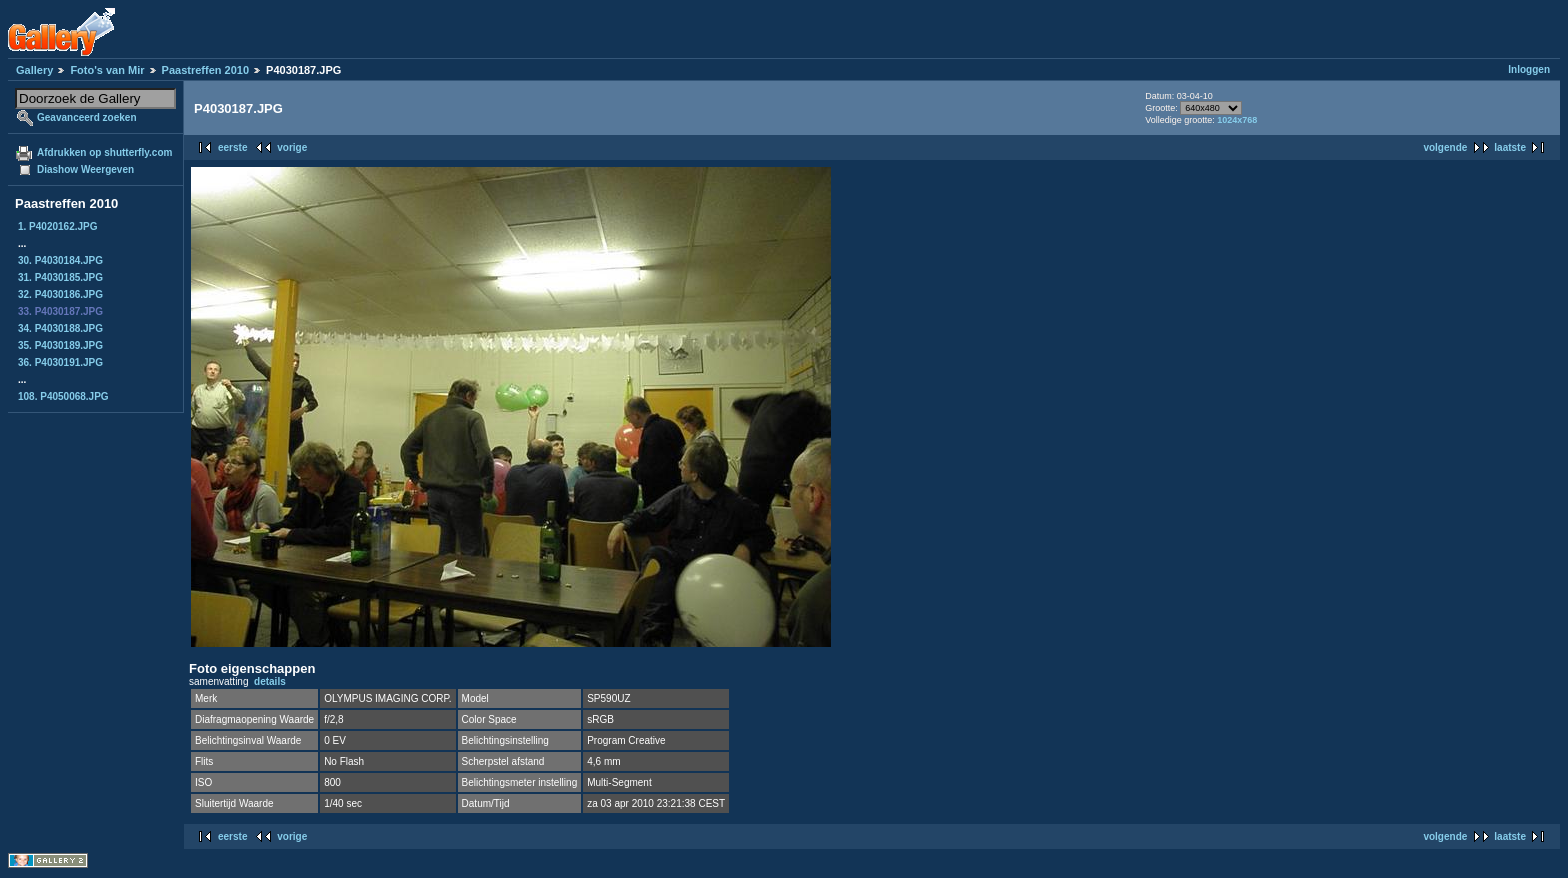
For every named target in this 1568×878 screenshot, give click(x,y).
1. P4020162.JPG (58, 226)
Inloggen (1529, 69)
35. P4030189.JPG (60, 345)
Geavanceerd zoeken (87, 117)
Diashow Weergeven (85, 169)
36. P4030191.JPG (60, 362)
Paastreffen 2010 (205, 70)
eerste (232, 147)
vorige (292, 147)
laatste (1510, 147)
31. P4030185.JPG (60, 277)
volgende (1445, 147)
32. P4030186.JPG (60, 294)
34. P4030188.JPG (60, 328)
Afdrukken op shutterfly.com (104, 152)
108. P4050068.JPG (63, 396)
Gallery (34, 70)
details (270, 681)
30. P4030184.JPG (60, 260)
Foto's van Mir (107, 70)
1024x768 (1237, 120)
